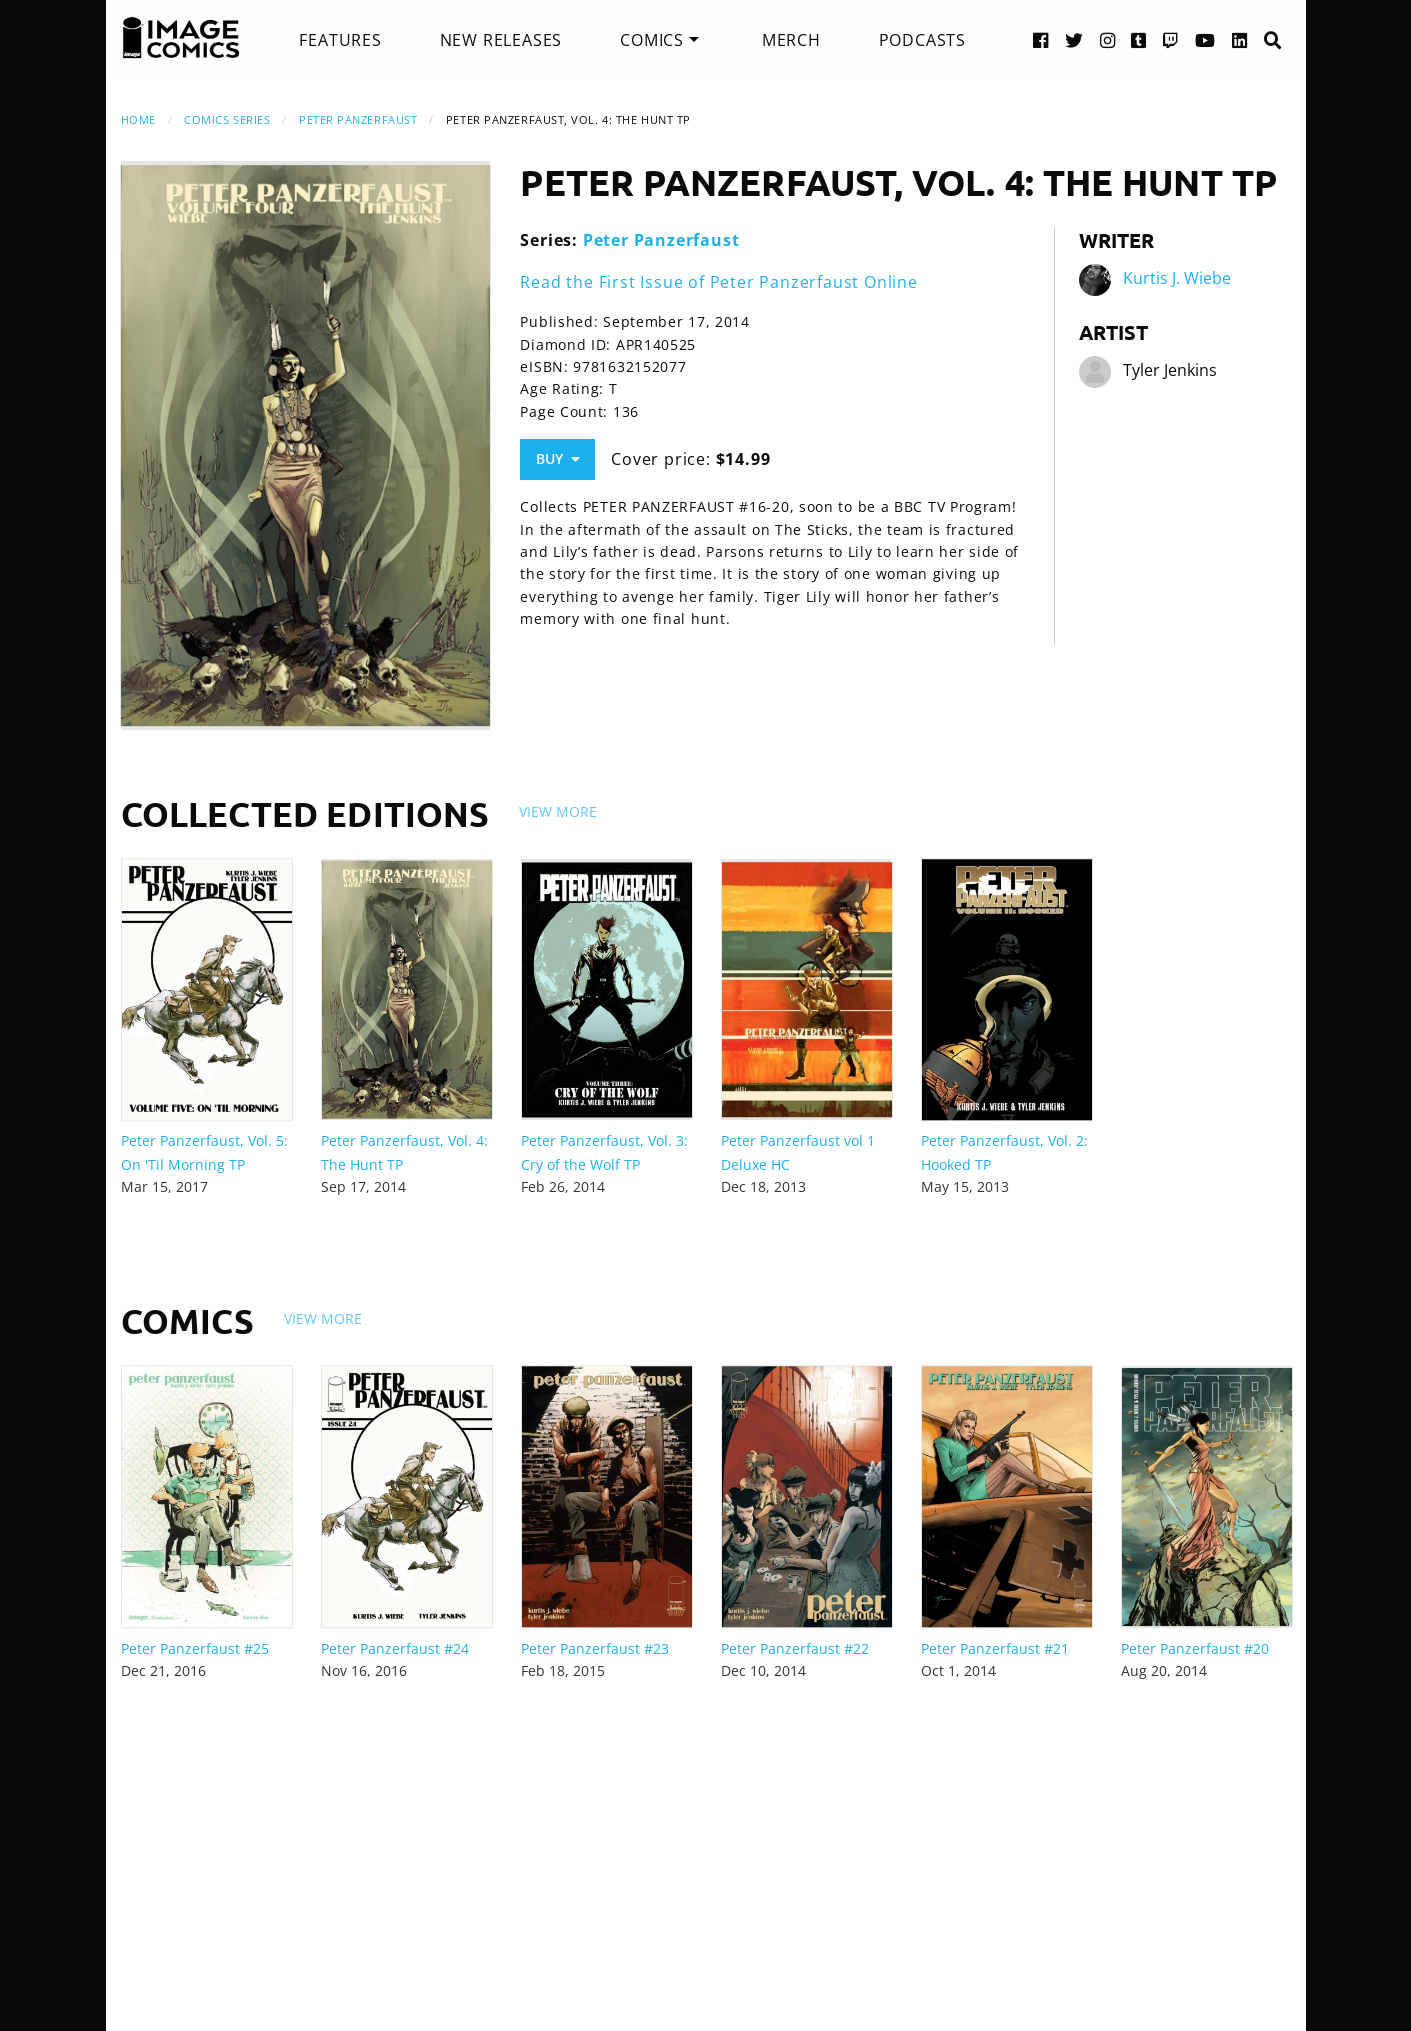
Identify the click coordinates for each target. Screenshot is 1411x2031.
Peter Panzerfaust (358, 119)
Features (340, 40)
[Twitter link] (1074, 39)
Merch (791, 40)
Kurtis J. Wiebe (1177, 278)
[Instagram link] (1108, 39)
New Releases (501, 40)
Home (138, 119)
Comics (652, 40)
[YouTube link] (1205, 39)
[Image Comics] (181, 38)
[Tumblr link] (1139, 39)
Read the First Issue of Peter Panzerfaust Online (718, 282)
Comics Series (227, 119)
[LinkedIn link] (1240, 39)
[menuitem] (340, 40)
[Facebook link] (1041, 39)
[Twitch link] (1171, 39)
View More (558, 811)
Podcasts (922, 40)
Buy (558, 458)
